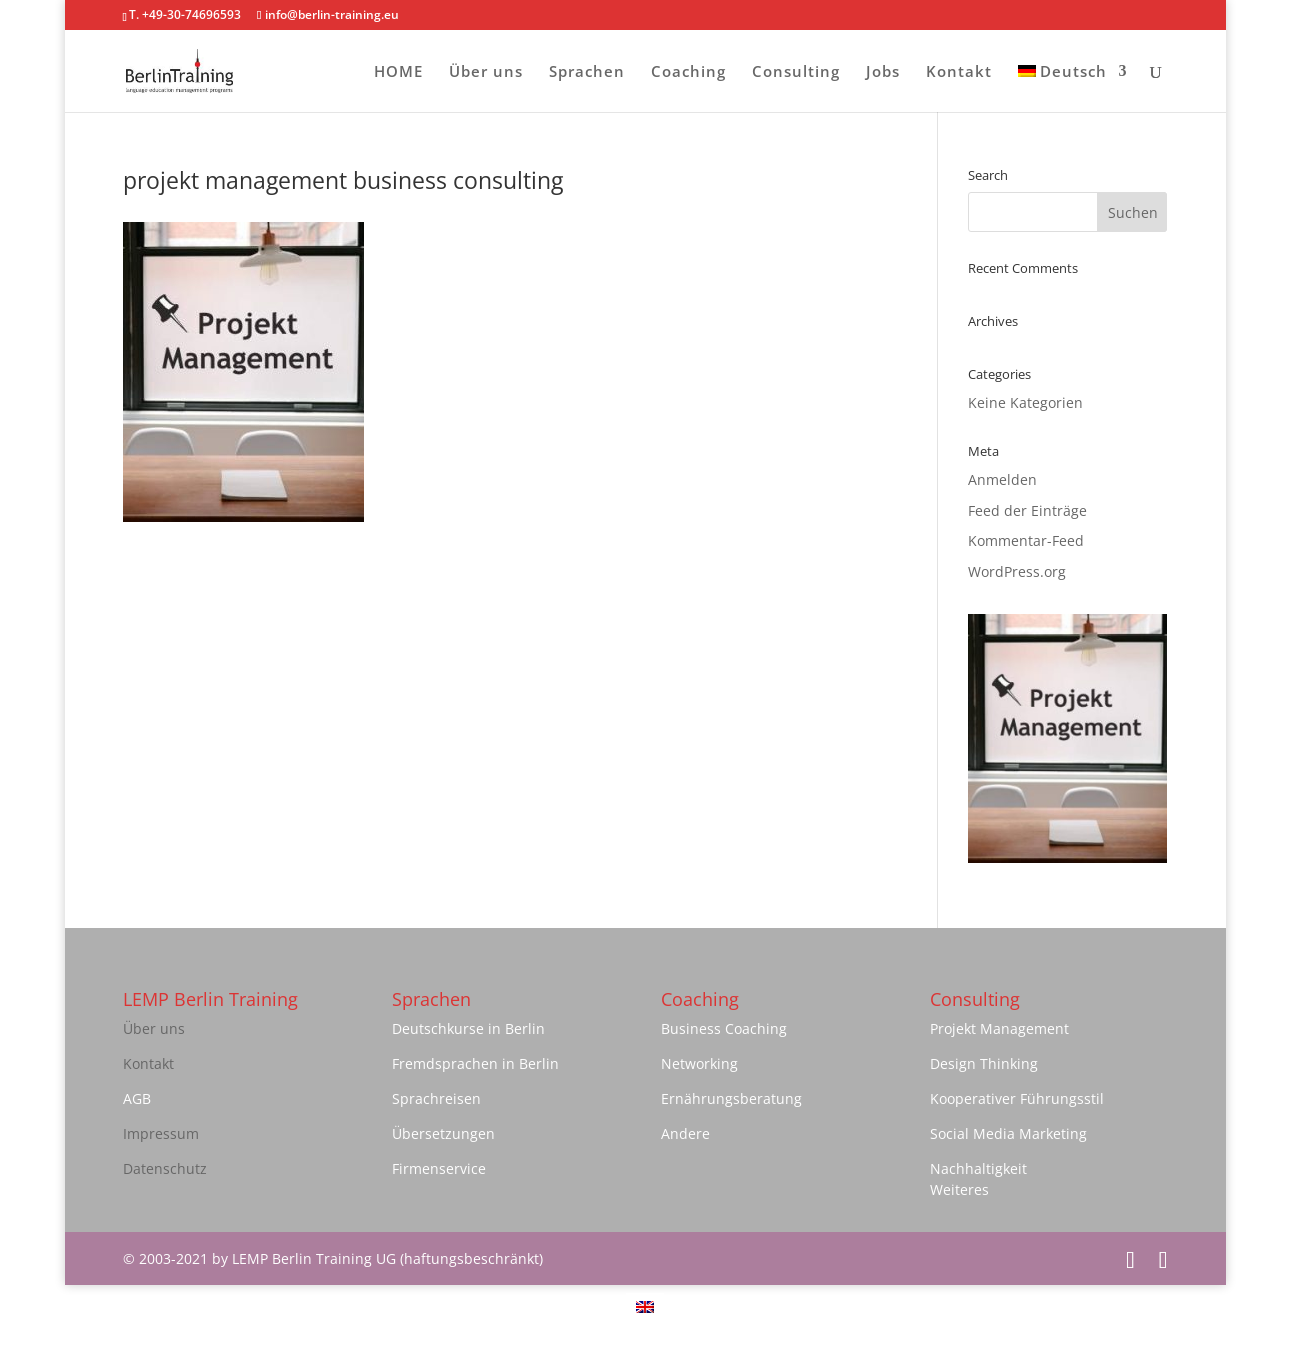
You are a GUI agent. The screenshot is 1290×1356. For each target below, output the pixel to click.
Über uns (486, 72)
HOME (398, 72)
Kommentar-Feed (1026, 540)
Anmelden (1002, 479)
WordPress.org (1017, 571)
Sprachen (587, 72)
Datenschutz (165, 1168)
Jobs (883, 72)
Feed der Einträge (1027, 510)
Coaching (688, 72)
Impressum (161, 1133)
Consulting (796, 72)
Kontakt (959, 72)
